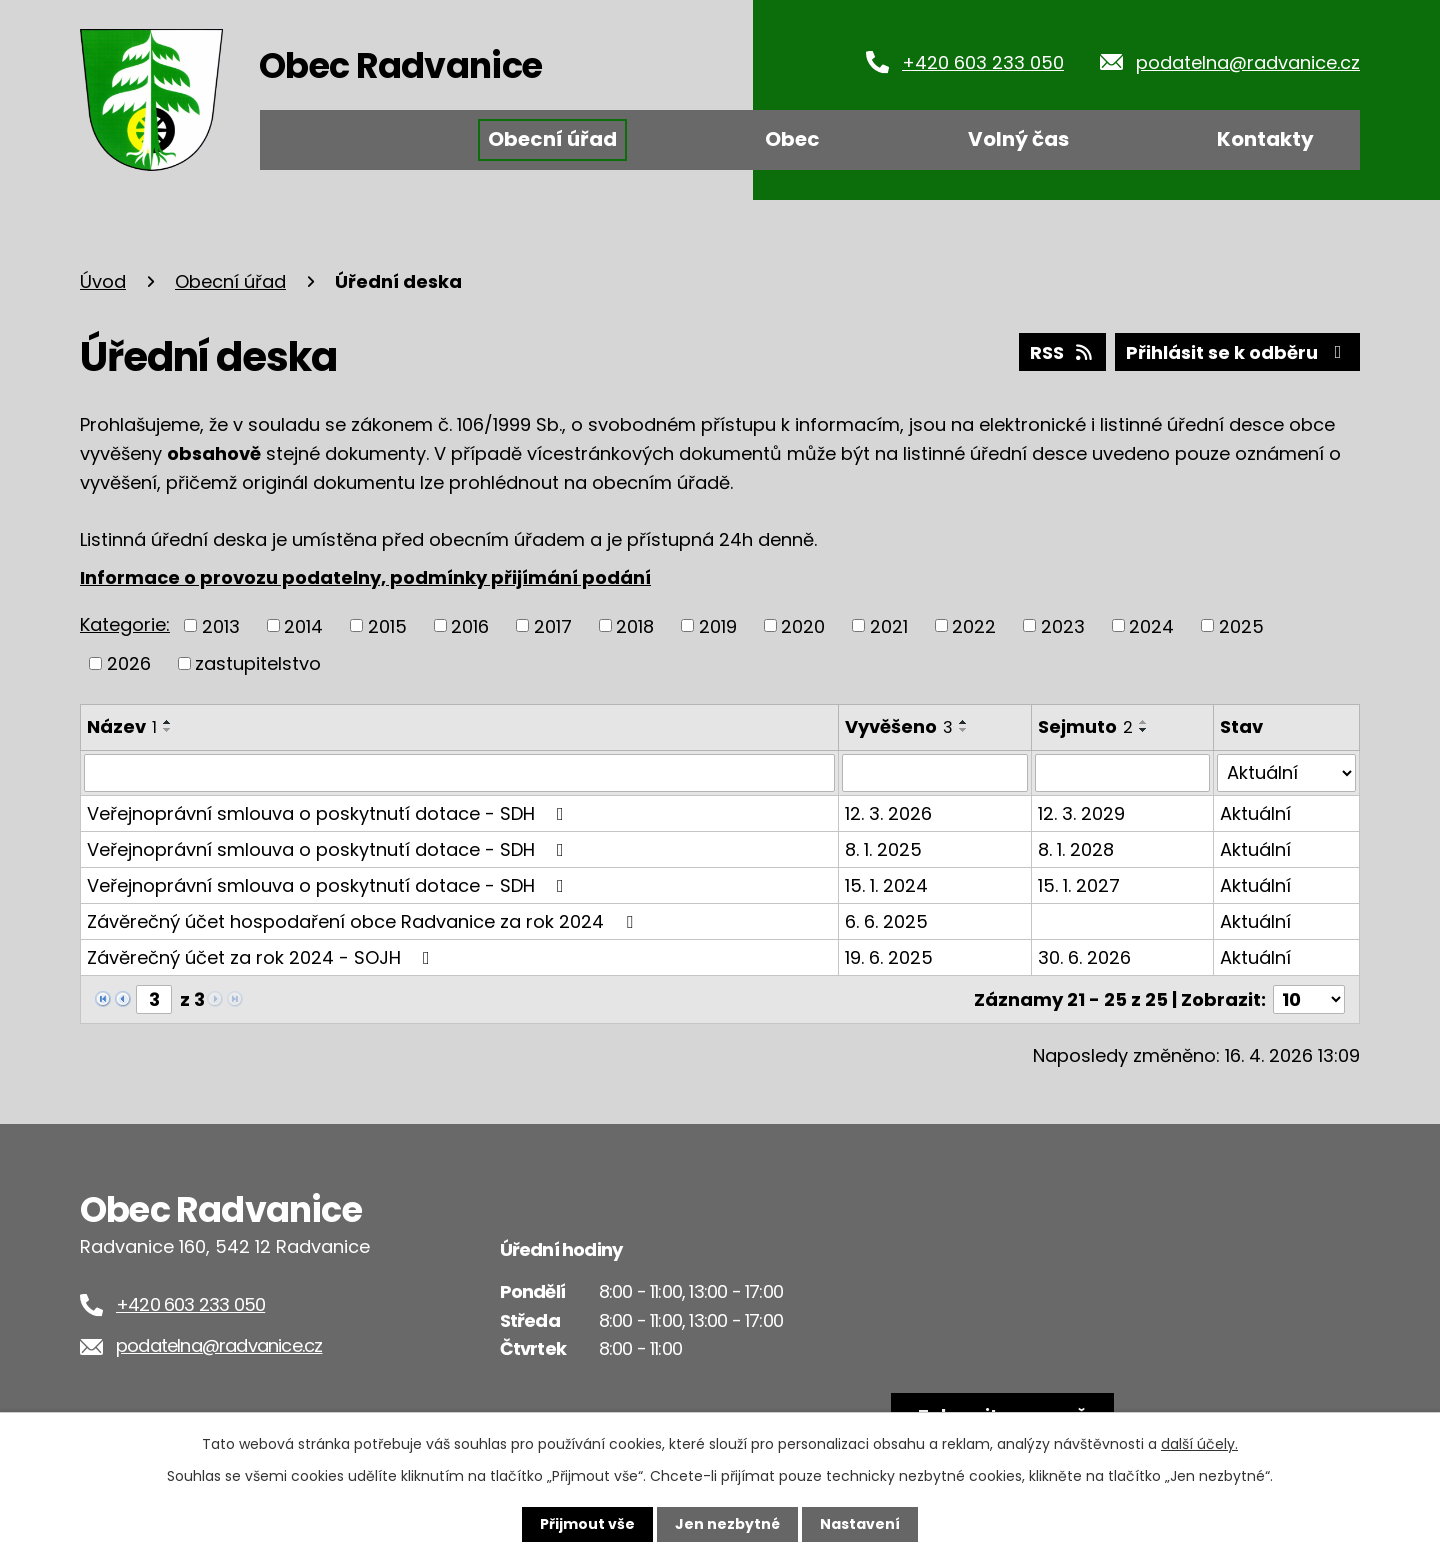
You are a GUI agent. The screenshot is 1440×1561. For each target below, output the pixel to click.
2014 (303, 625)
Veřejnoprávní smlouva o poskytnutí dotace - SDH (329, 813)
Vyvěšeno (899, 726)
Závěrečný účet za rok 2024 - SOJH (262, 957)
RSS (1063, 352)
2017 (553, 625)
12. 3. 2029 (1081, 813)
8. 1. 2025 (883, 849)
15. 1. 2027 (1079, 885)
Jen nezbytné (727, 1524)
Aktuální (1255, 813)
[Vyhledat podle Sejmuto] (1122, 773)
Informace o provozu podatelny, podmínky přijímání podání (365, 577)
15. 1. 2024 (886, 885)
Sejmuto (1085, 726)
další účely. (1199, 1444)
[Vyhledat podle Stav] (1286, 773)
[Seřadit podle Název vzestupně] (168, 722)
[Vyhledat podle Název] (459, 773)
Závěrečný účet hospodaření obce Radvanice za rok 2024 (364, 921)
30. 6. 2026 (1084, 957)
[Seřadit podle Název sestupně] (168, 730)
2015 (387, 625)
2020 (803, 625)
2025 (1241, 625)
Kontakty (1265, 139)
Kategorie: (125, 624)
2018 (635, 625)
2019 (718, 625)
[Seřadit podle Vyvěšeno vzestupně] (964, 722)
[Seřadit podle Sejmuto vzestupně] (1144, 722)
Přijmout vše (587, 1524)
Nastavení (860, 1524)
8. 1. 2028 (1076, 849)
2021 (889, 625)
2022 (974, 625)
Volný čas (1018, 139)
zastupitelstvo (258, 663)
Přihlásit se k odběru (1238, 352)
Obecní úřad (552, 139)
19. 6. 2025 (889, 957)
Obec (792, 139)
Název (122, 726)
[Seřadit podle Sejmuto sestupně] (1144, 730)
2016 (470, 625)
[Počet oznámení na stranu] (1309, 999)
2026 (129, 663)
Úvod (323, 140)
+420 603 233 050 (983, 62)
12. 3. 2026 (888, 813)
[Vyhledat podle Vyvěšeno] (935, 773)
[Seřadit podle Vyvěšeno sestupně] (964, 730)
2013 (221, 625)
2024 (1151, 625)
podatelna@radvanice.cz (1248, 62)
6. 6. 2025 (886, 921)
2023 (1063, 625)
